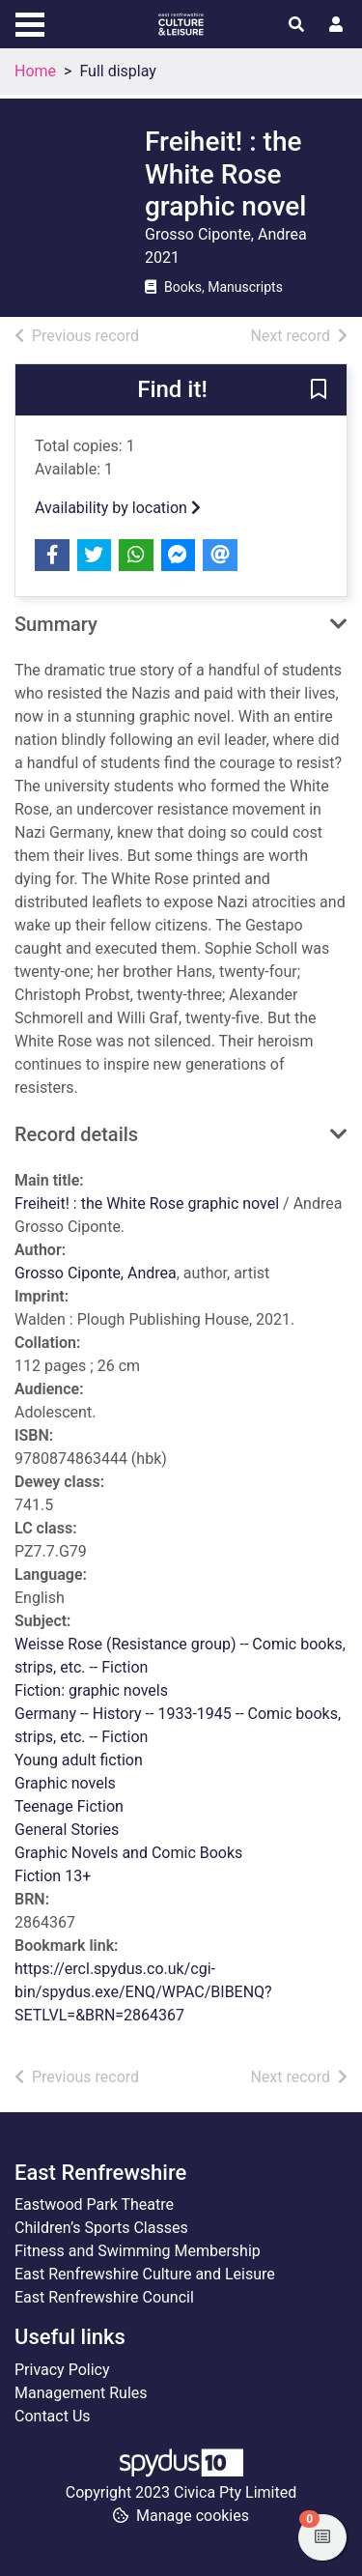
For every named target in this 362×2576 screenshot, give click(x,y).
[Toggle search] (296, 25)
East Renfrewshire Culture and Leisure (144, 2274)
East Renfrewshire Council (104, 2297)
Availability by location (118, 508)
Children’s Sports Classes (101, 2227)
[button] (318, 390)
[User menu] (336, 25)
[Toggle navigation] (29, 22)
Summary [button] (55, 624)
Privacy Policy (62, 2370)
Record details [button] (76, 1134)
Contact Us (52, 2416)
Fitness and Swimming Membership (137, 2251)
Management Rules (81, 2393)
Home (35, 71)
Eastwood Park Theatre (94, 2204)
